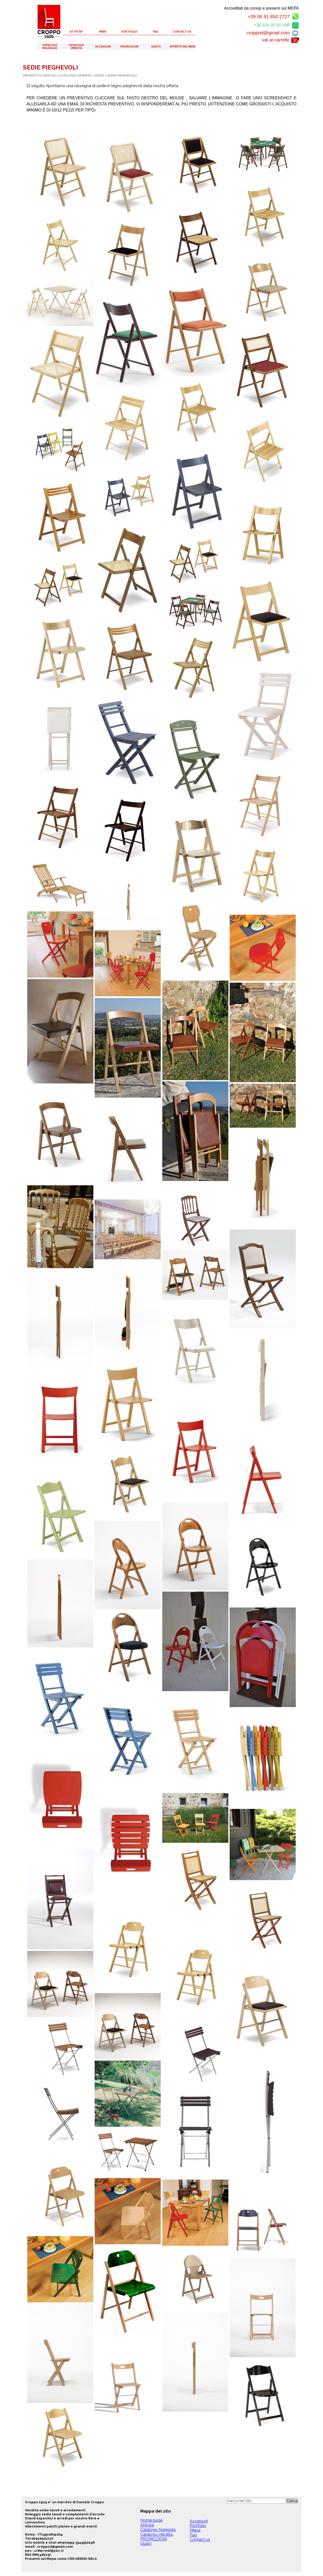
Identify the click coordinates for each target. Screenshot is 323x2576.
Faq (193, 2535)
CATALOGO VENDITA (76, 46)
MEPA (102, 31)
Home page (151, 2520)
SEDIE (99, 75)
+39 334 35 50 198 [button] (272, 24)
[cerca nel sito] (256, 2500)
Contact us (200, 2539)
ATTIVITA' (76, 31)
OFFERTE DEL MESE (182, 46)
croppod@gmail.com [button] (268, 32)
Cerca (292, 2500)
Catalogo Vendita (156, 2534)
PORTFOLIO (129, 31)
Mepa (195, 2530)
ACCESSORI (103, 46)
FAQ (155, 31)
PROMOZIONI (129, 46)
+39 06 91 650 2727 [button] (269, 16)
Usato (145, 2543)
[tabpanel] (161, 101)
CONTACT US (182, 31)
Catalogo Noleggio (158, 2529)
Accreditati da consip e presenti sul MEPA (261, 8)
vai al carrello (276, 39)
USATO (156, 46)
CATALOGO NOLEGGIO (50, 46)
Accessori (199, 2521)
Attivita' (147, 2525)
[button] (295, 24)
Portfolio (198, 2525)
